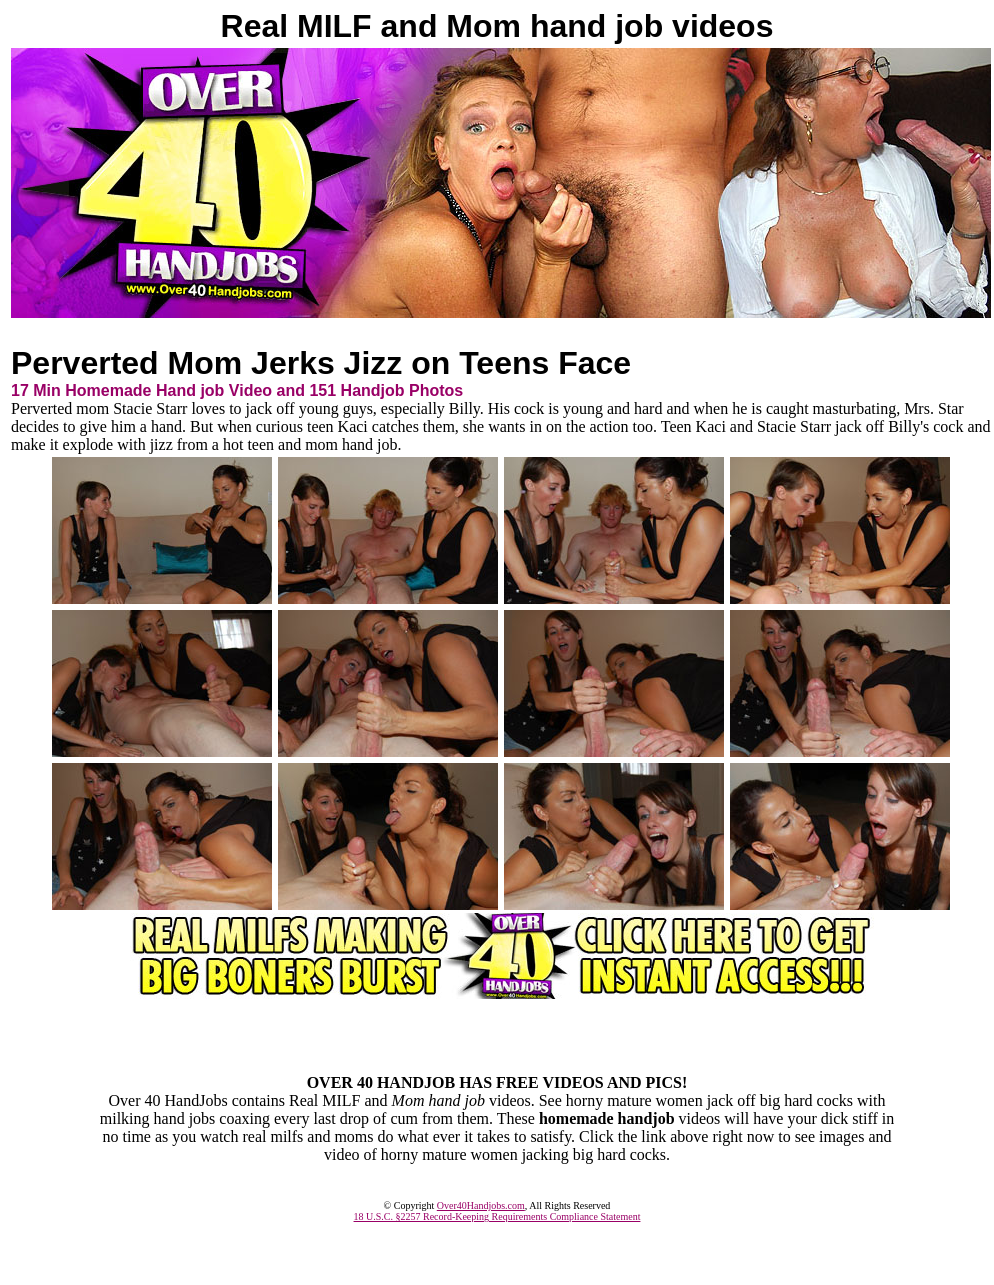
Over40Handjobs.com (481, 1205)
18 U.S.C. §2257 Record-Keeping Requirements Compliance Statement (497, 1216)
